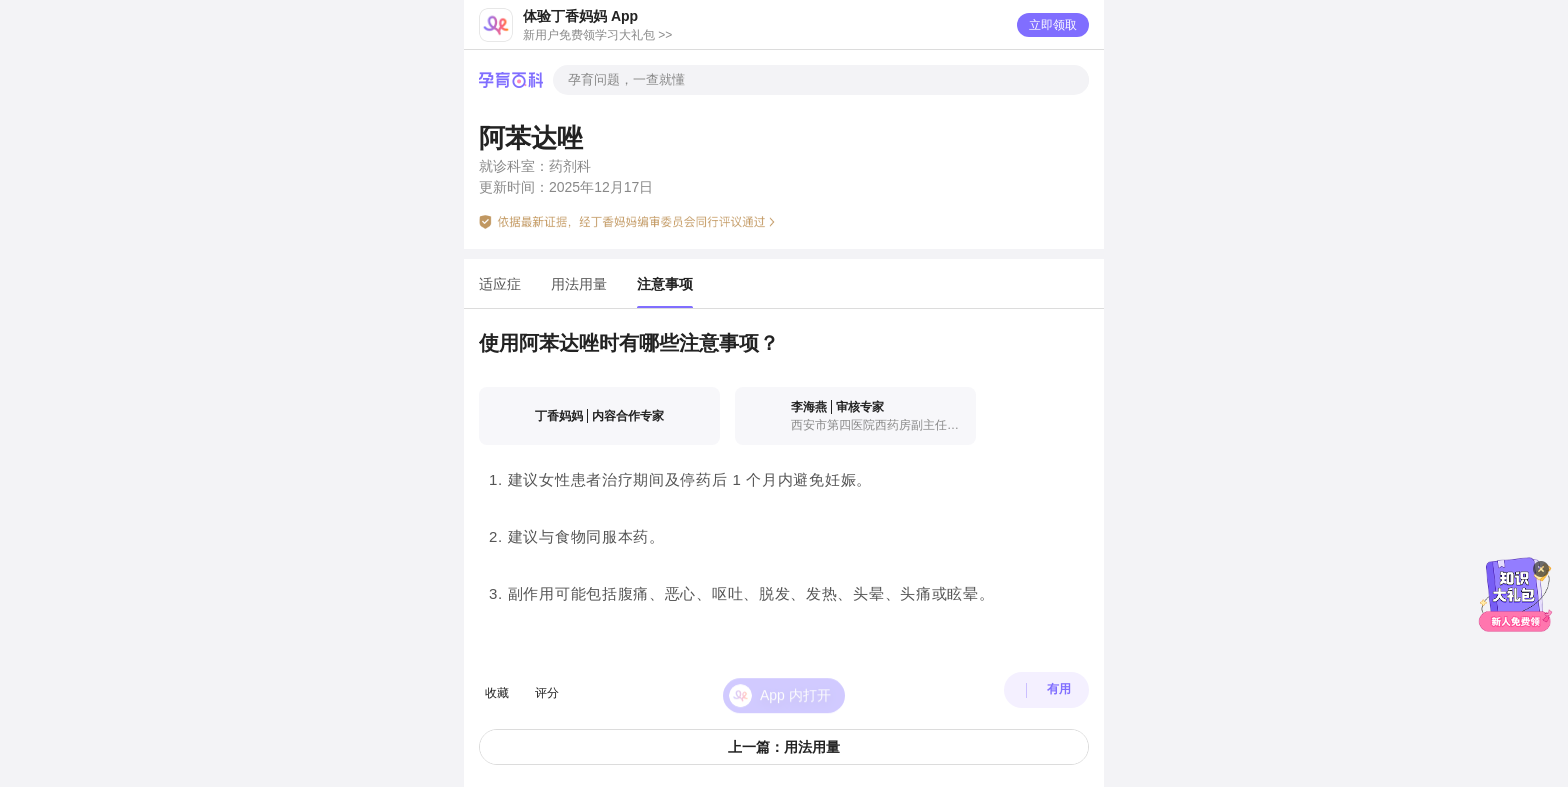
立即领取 (1053, 25)
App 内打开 (795, 680)
